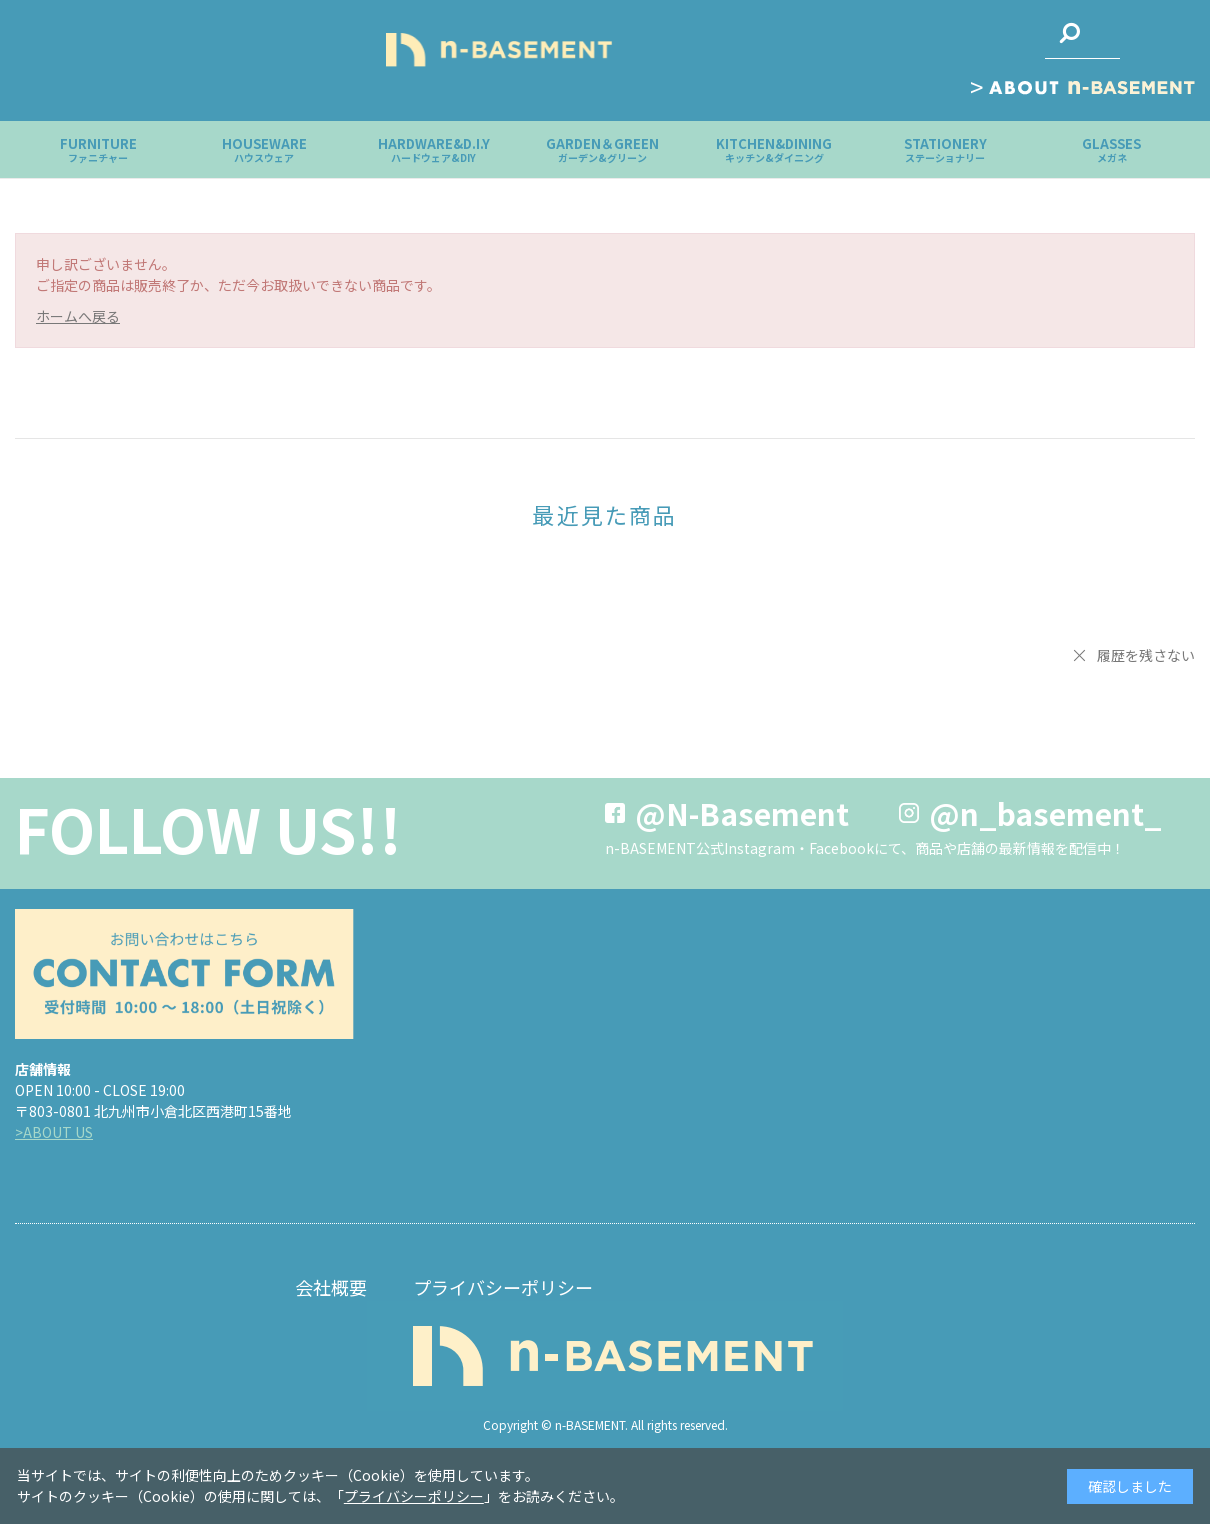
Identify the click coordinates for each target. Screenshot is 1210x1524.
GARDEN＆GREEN (602, 149)
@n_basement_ (1045, 813)
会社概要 (331, 1287)
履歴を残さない (1146, 655)
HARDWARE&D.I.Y (434, 149)
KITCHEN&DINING (774, 149)
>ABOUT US (54, 1132)
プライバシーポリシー (503, 1287)
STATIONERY (945, 149)
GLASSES (1111, 149)
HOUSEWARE (264, 149)
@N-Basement (742, 813)
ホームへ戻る (78, 316)
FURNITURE (98, 149)
